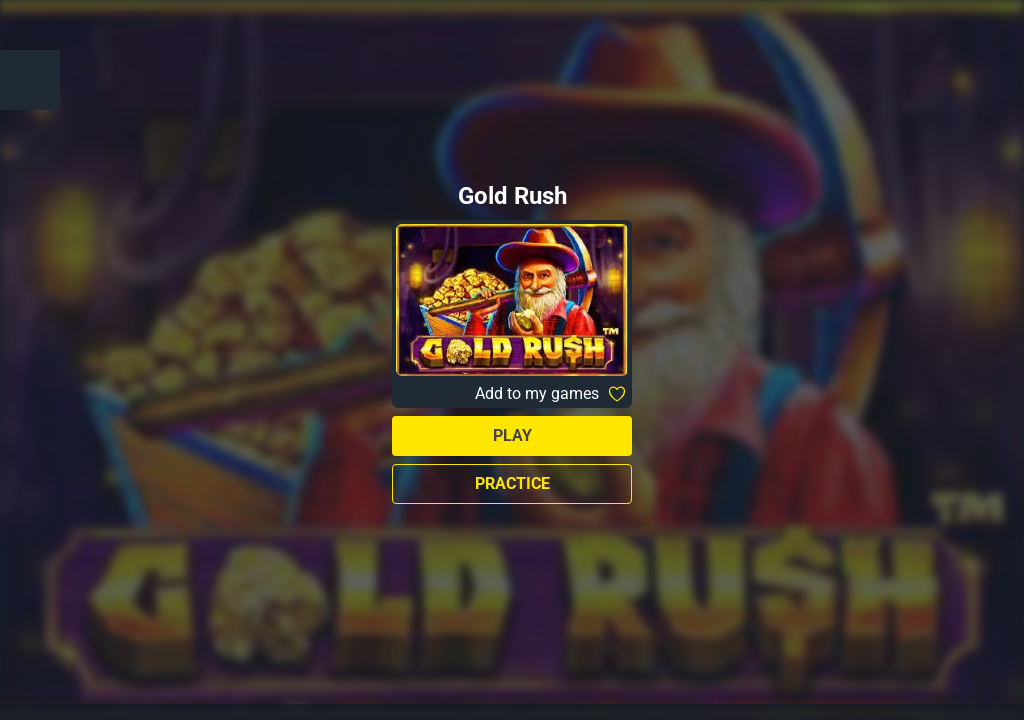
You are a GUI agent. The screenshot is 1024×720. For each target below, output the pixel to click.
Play (512, 435)
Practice (512, 483)
